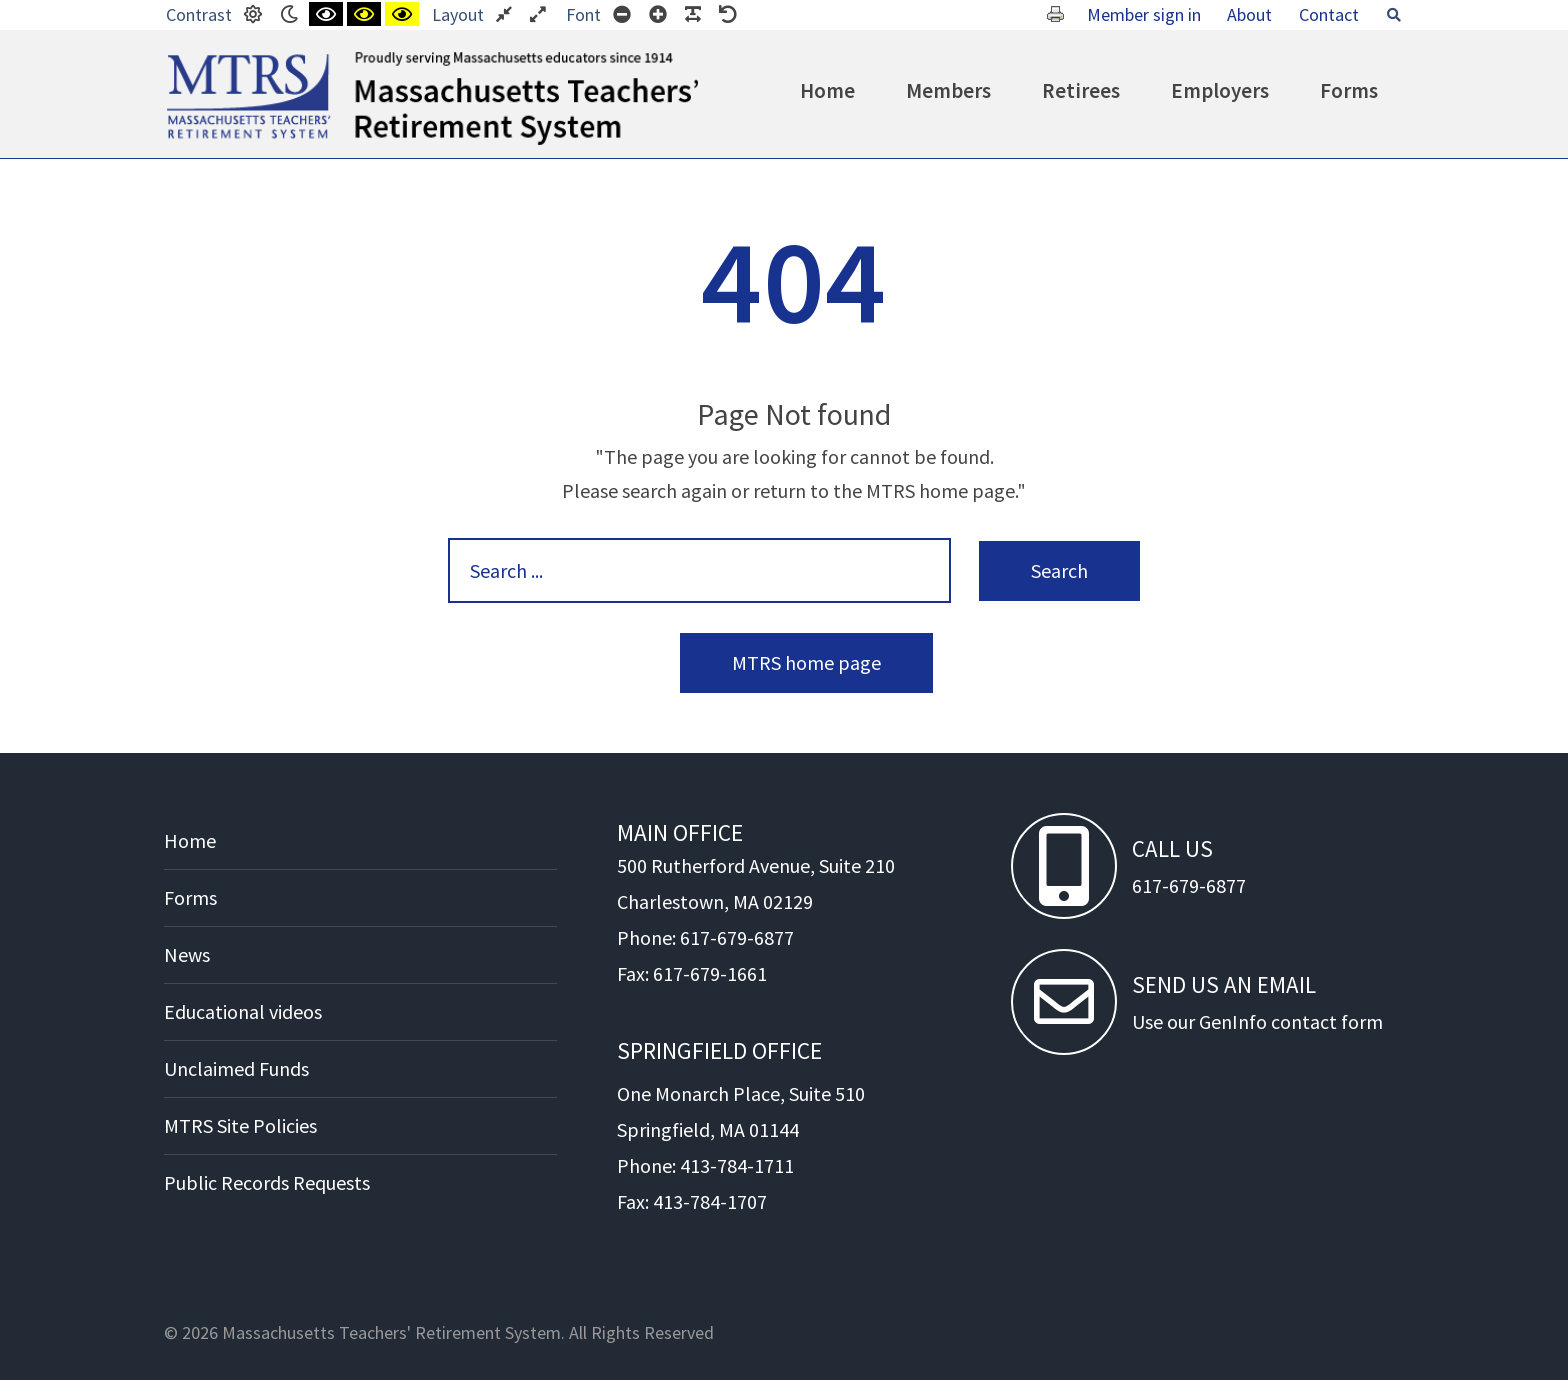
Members (948, 90)
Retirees (1081, 90)
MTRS (189, 60)
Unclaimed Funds (236, 1068)
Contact (1329, 14)
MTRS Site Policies (240, 1125)
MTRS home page (806, 662)
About (1249, 14)
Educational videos (243, 1011)
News (187, 954)
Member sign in (1144, 14)
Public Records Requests (267, 1182)
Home (827, 90)
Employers (1220, 90)
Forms (1349, 90)
